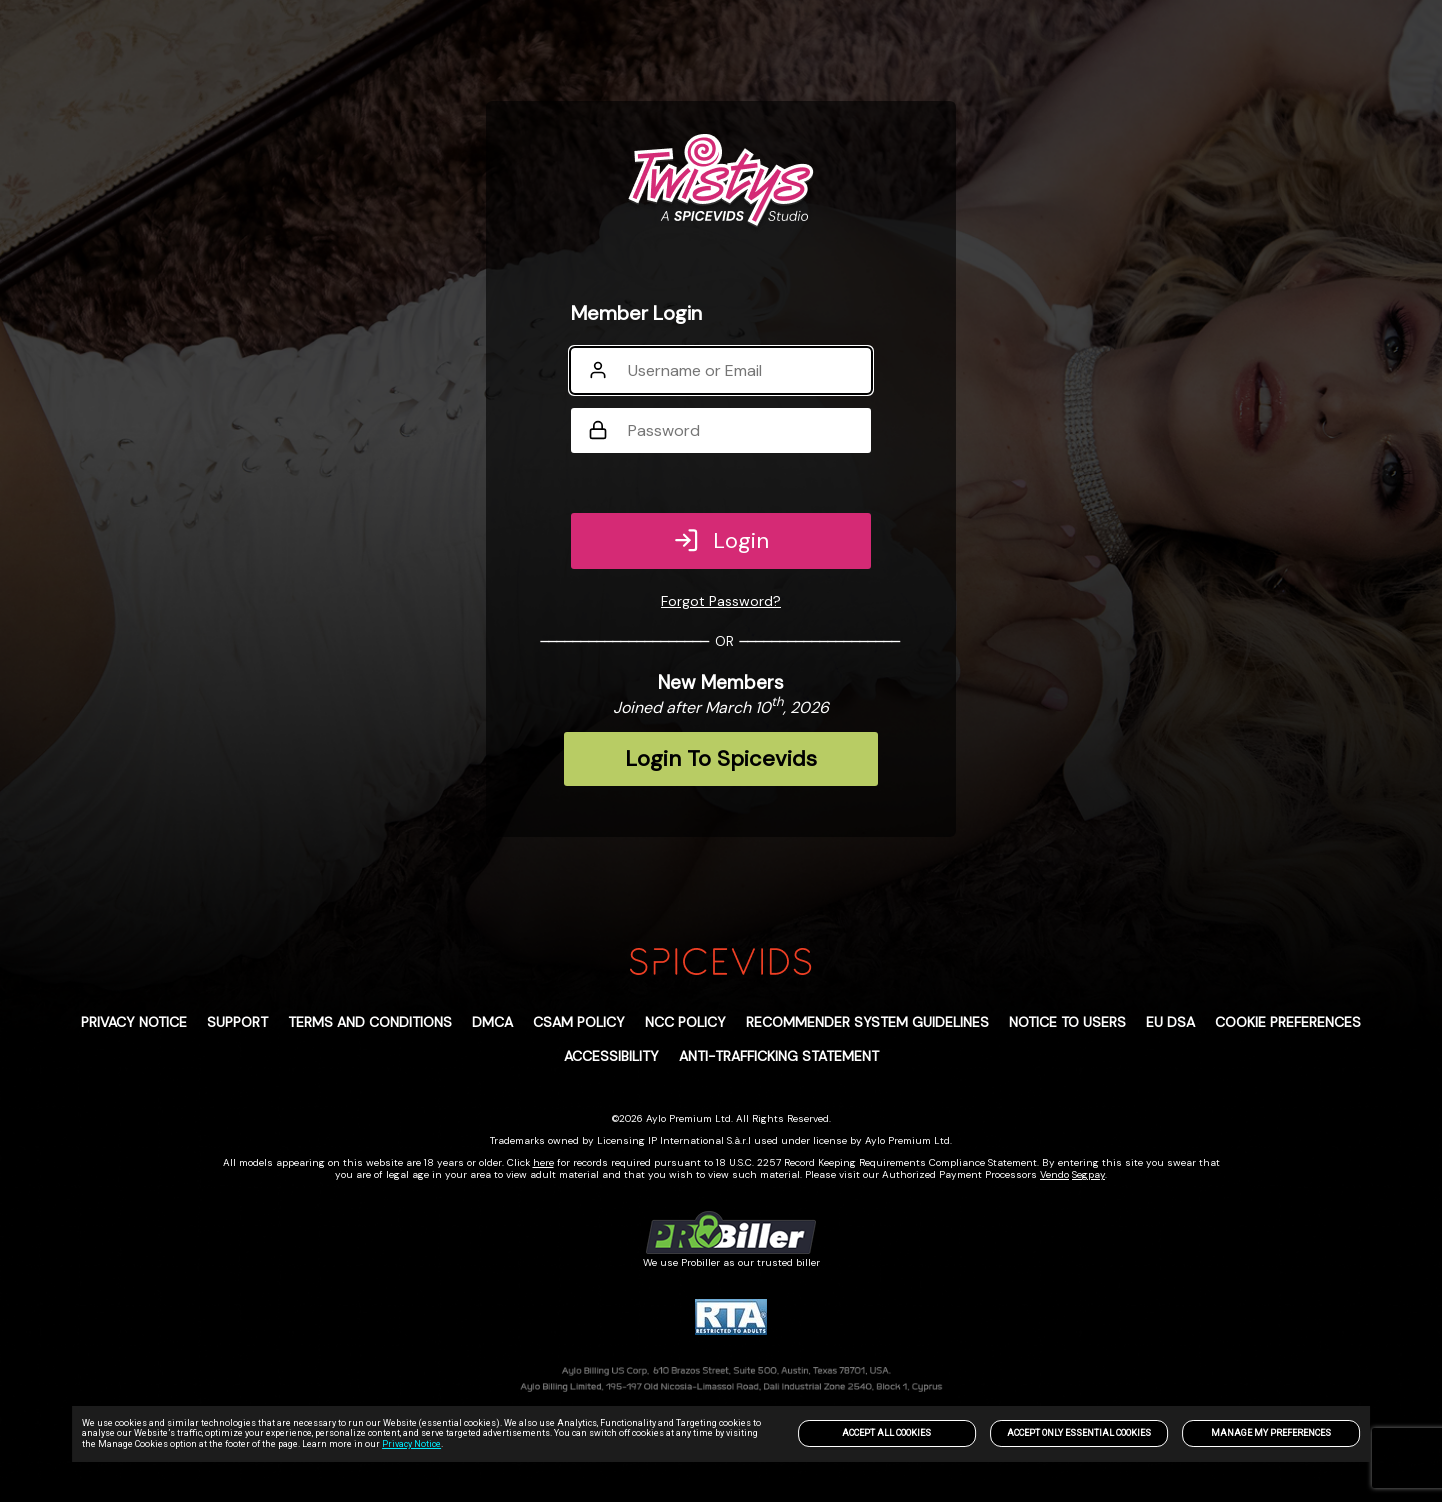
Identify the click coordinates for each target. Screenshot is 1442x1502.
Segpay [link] (1088, 1174)
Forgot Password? (721, 601)
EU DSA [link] (1170, 1022)
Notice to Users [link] (1067, 1022)
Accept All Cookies (886, 1433)
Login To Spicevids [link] (721, 758)
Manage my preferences (1271, 1433)
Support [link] (237, 1022)
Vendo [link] (1054, 1174)
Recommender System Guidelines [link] (867, 1022)
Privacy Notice (411, 1444)
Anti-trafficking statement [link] (779, 1056)
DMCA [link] (492, 1022)
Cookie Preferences (1288, 1022)
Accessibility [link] (611, 1056)
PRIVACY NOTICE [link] (134, 1022)
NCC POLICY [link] (685, 1022)
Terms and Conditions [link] (370, 1022)
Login (721, 540)
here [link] (543, 1162)
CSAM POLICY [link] (579, 1022)
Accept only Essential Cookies (1079, 1433)
